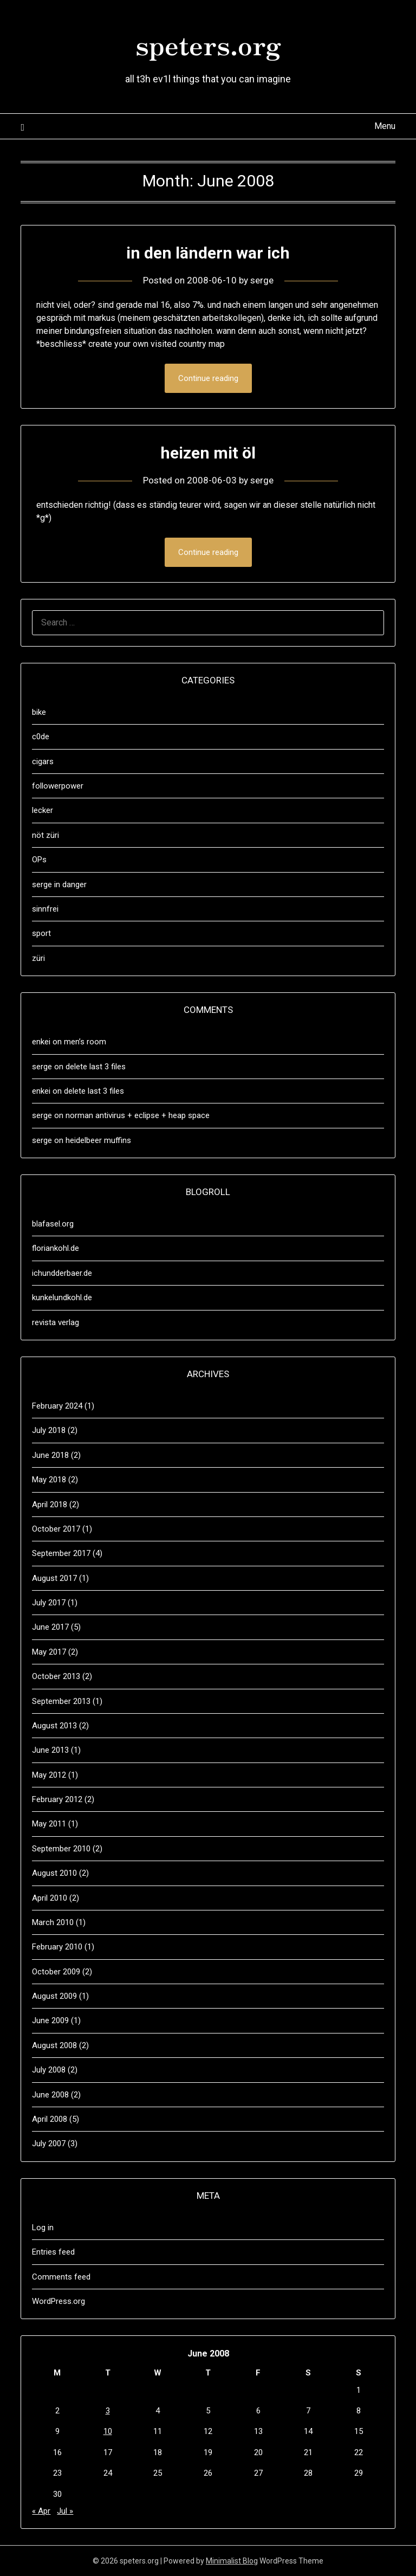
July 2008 (49, 2070)
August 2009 (54, 1996)
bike (39, 712)
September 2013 (61, 1701)
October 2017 (56, 1529)
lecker (42, 810)
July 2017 (49, 1602)
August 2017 (54, 1578)
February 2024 (57, 1406)
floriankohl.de (55, 1248)
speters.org (208, 44)
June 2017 (50, 1627)
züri (38, 958)
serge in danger (59, 884)
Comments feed (61, 2277)
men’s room (85, 1042)
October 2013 (56, 1676)
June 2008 (50, 2095)
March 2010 (53, 1922)
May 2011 (49, 1824)
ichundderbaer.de (62, 1273)
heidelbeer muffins (98, 1140)
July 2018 (49, 1430)
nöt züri (45, 835)
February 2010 (57, 1947)
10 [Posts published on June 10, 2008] (107, 2431)
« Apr (41, 2511)
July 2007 (49, 2143)
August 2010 (54, 1873)
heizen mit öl (208, 452)
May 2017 (49, 1652)
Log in (43, 2227)
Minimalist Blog (232, 2560)
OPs (39, 859)
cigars (43, 761)
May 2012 (49, 1775)
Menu (384, 126)
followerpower (57, 786)
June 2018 (50, 1455)
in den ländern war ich (208, 252)
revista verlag (55, 1322)
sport (41, 933)
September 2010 (61, 1849)
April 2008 (49, 2119)
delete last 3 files (96, 1066)
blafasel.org (53, 1224)
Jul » (65, 2511)
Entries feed (53, 2252)
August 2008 (54, 2045)
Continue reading (208, 378)
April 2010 (49, 1898)
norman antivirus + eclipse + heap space (138, 1115)
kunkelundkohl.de (62, 1297)
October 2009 (56, 1972)
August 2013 (54, 1726)
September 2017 (61, 1553)
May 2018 (49, 1479)
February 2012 (57, 1799)
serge (262, 280)
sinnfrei (45, 909)
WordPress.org (58, 2301)
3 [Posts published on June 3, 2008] (108, 2411)
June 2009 (50, 2020)
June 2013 (50, 1750)
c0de (40, 736)
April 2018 (49, 1504)
